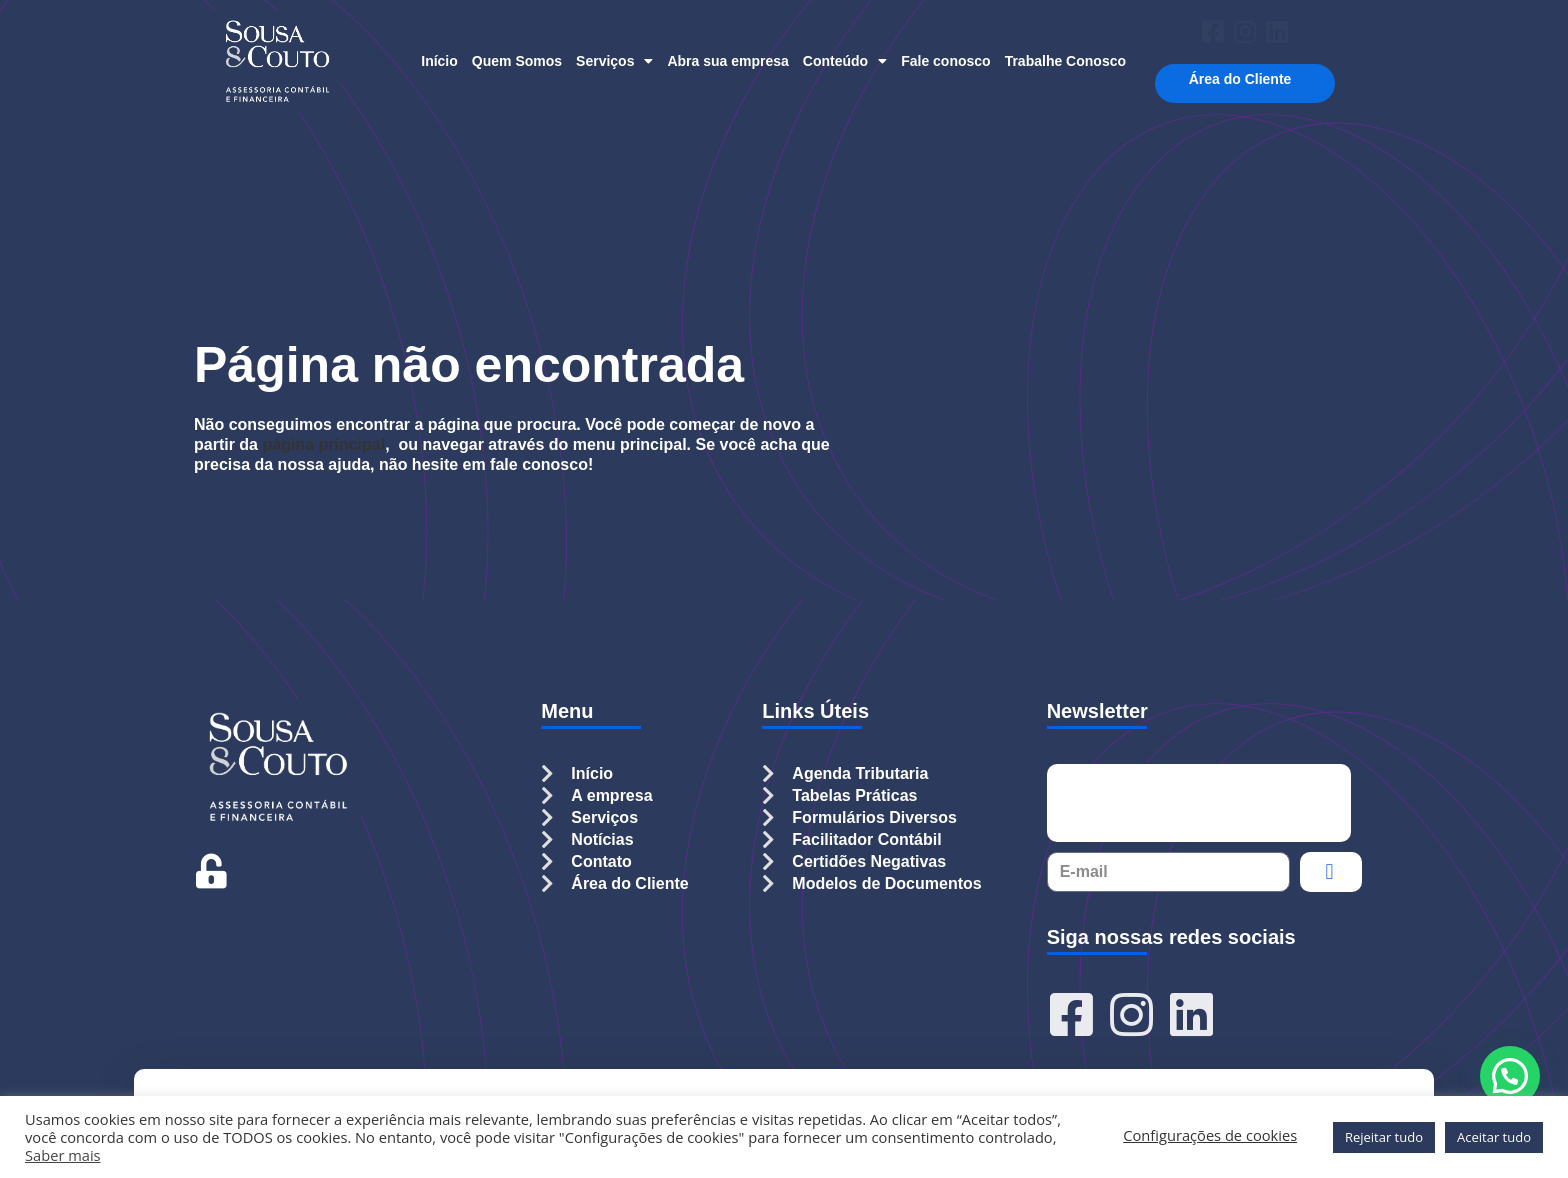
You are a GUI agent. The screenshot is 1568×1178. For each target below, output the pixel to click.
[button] (1510, 1076)
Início (439, 61)
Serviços (614, 61)
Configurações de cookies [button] (1210, 1135)
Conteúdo (845, 61)
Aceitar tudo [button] (1494, 1137)
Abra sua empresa (727, 61)
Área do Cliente (1245, 79)
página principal (323, 444)
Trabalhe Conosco (1065, 61)
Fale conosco (945, 61)
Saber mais (63, 1155)
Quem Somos (517, 61)
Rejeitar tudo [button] (1384, 1137)
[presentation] (1199, 803)
